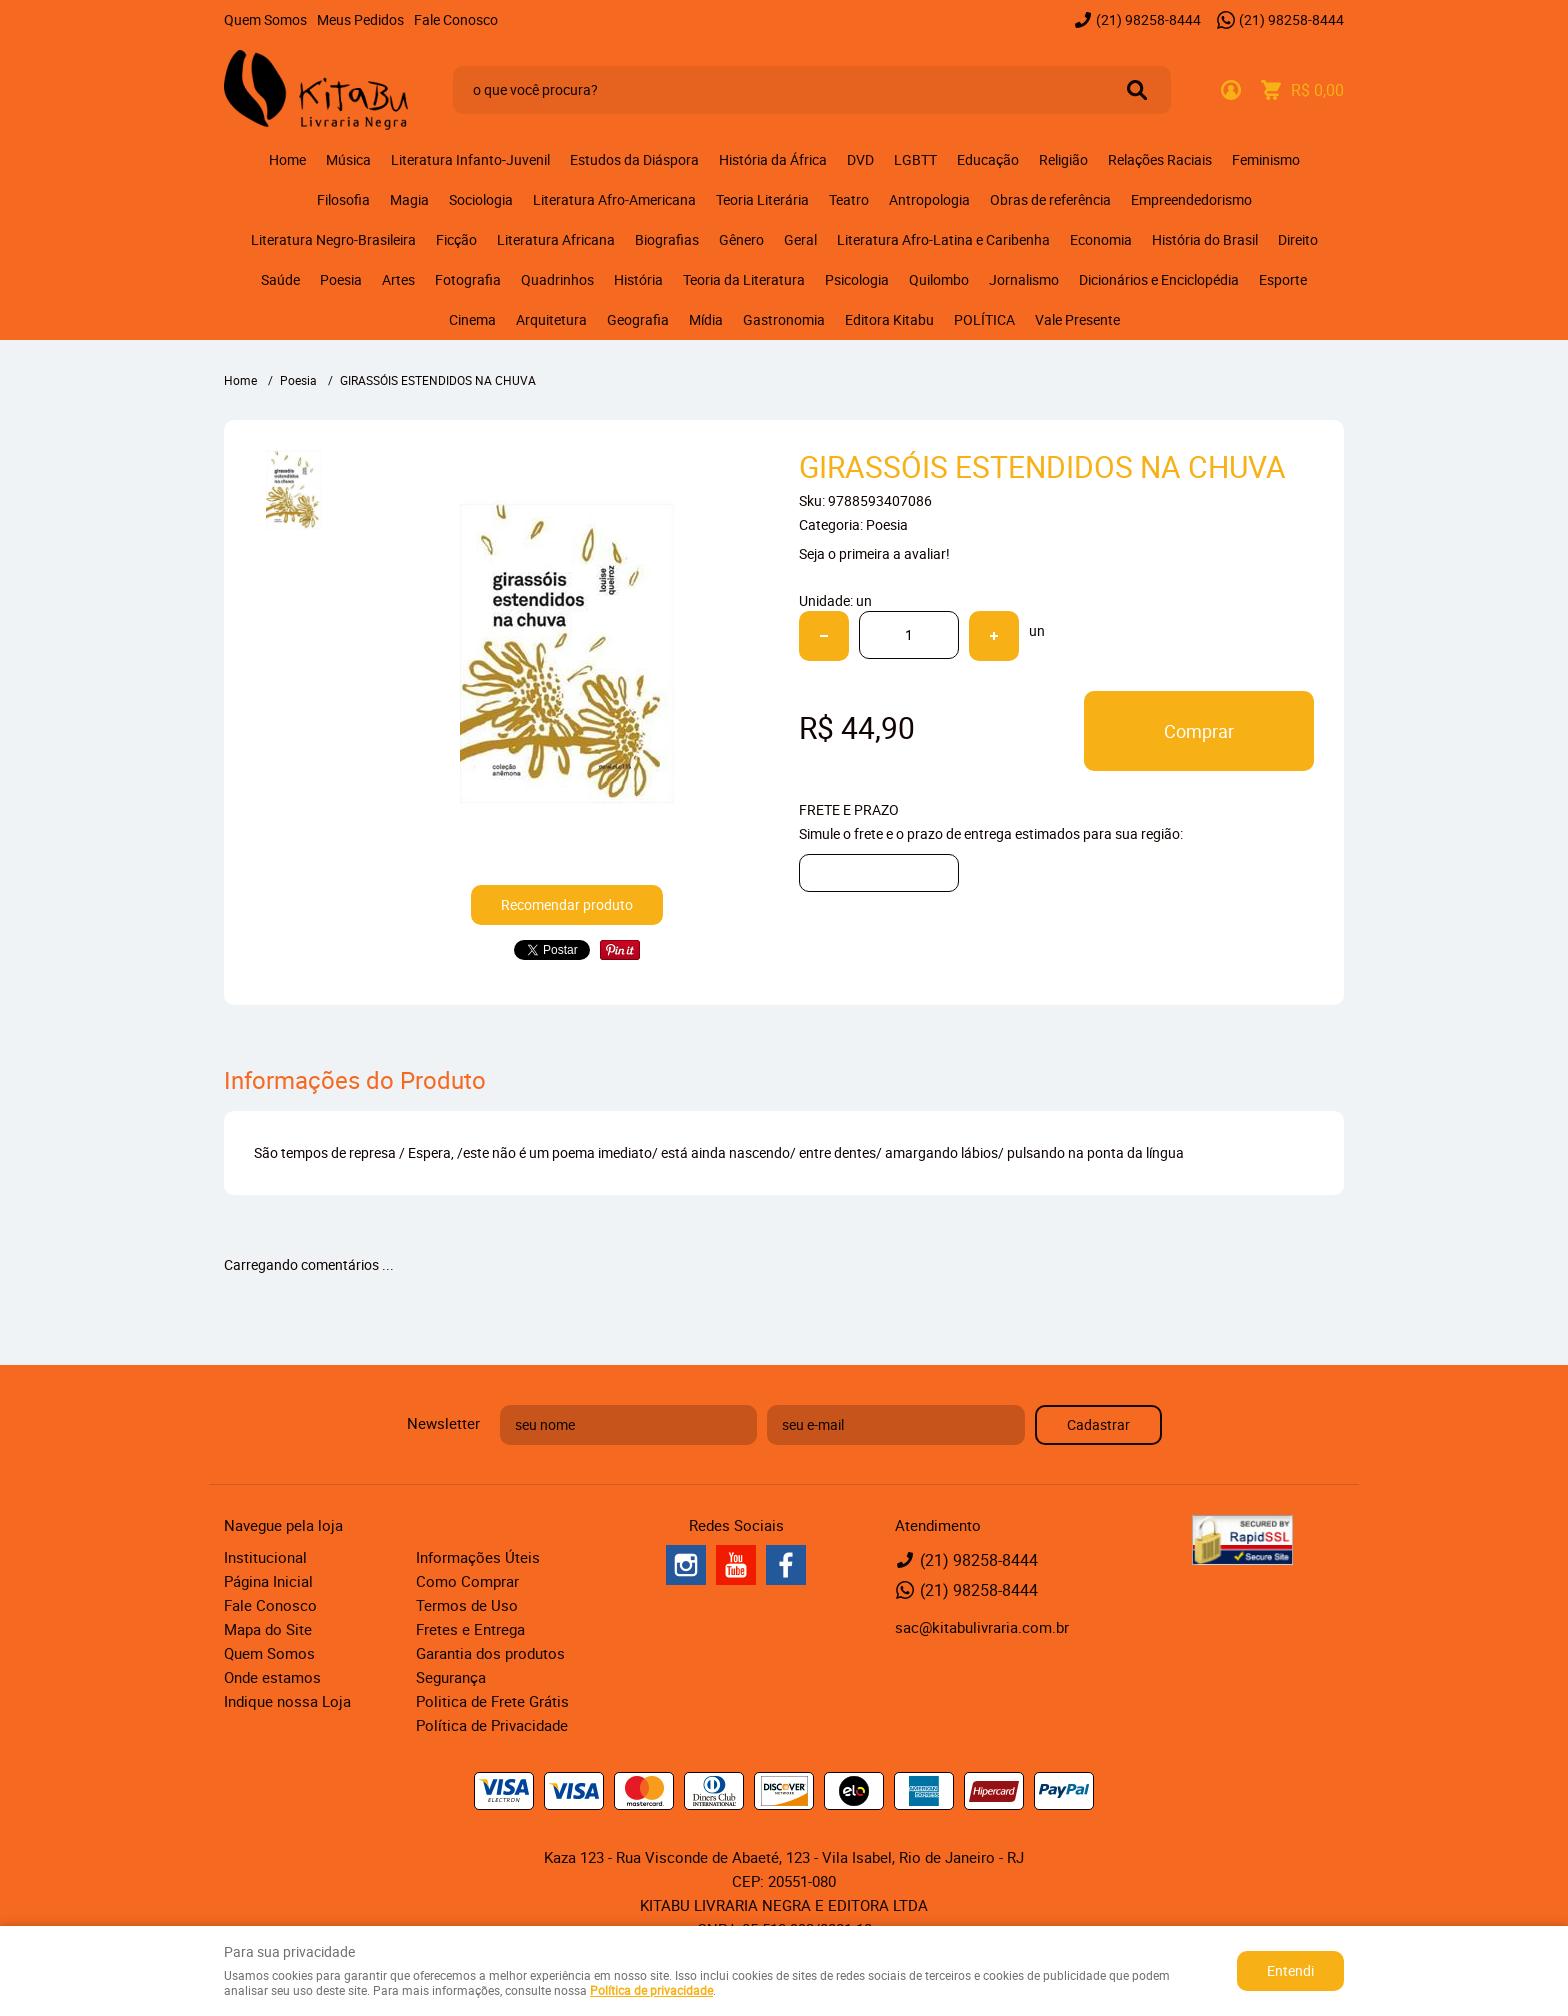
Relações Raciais (1160, 159)
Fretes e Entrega (470, 1629)
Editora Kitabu (889, 319)
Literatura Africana (556, 239)
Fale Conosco (456, 19)
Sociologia (481, 199)
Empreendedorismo (1191, 199)
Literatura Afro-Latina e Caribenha (943, 239)
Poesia (341, 279)
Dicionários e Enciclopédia (1159, 279)
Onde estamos (272, 1677)
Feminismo (1266, 159)
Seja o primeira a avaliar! (874, 553)
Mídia (706, 319)
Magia (409, 199)
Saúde (280, 279)
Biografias (667, 239)
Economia (1101, 239)
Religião (1063, 159)
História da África (773, 159)
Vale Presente (1077, 319)
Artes (398, 279)
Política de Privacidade (492, 1725)
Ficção (456, 239)
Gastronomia (784, 319)
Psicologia (857, 279)
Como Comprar (467, 1581)
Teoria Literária (762, 199)
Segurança (451, 1677)
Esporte (1283, 279)
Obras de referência (1050, 199)
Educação (988, 159)
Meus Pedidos (360, 19)
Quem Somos (265, 19)
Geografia (638, 319)
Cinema (472, 319)
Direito (1298, 239)
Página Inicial (268, 1581)
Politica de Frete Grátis (492, 1701)
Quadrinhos (557, 279)
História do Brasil (1205, 239)
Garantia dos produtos (490, 1653)
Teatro (849, 199)
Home (287, 159)
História (638, 279)
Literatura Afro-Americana (614, 199)
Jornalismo (1024, 279)
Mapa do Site (268, 1629)
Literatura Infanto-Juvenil (470, 159)
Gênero (741, 239)
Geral (800, 239)
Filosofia (343, 199)
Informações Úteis (478, 1557)
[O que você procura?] (1137, 90)
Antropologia (929, 199)
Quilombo (939, 279)
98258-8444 (1148, 19)
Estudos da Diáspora (634, 159)
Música (348, 159)
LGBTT (915, 159)
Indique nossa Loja (287, 1701)
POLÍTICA (984, 319)
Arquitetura (551, 319)
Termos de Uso (467, 1605)
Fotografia (468, 279)
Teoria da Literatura (744, 279)
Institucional (265, 1557)
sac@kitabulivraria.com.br (982, 1627)
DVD (860, 159)
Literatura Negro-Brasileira (333, 239)
